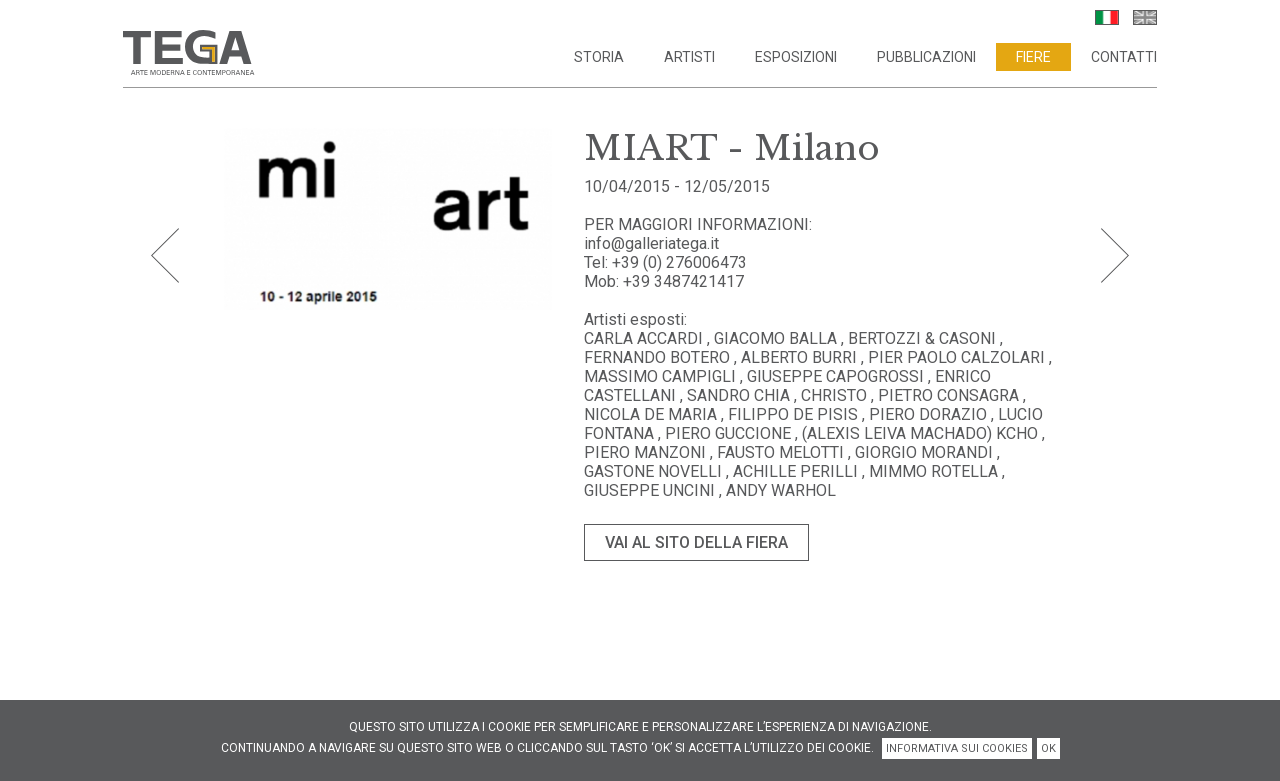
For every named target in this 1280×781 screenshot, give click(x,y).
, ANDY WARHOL (777, 490)
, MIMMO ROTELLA (930, 471)
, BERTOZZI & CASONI (918, 338)
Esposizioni (796, 57)
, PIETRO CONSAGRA (947, 395)
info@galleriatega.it (651, 243)
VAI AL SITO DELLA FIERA (696, 542)
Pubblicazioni (926, 57)
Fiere (1033, 57)
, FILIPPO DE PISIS (791, 414)
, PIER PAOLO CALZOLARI (953, 357)
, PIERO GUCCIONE (726, 433)
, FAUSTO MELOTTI (779, 452)
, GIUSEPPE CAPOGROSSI (834, 376)
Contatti (1124, 57)
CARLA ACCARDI (645, 338)
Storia (599, 57)
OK (1048, 748)
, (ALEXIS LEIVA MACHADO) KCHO (916, 433)
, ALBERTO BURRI (795, 357)
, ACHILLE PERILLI (792, 471)
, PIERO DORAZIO (924, 414)
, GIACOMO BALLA (772, 338)
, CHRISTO (832, 395)
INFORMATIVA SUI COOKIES (957, 748)
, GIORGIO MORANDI (922, 452)
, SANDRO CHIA (737, 395)
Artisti (689, 57)
